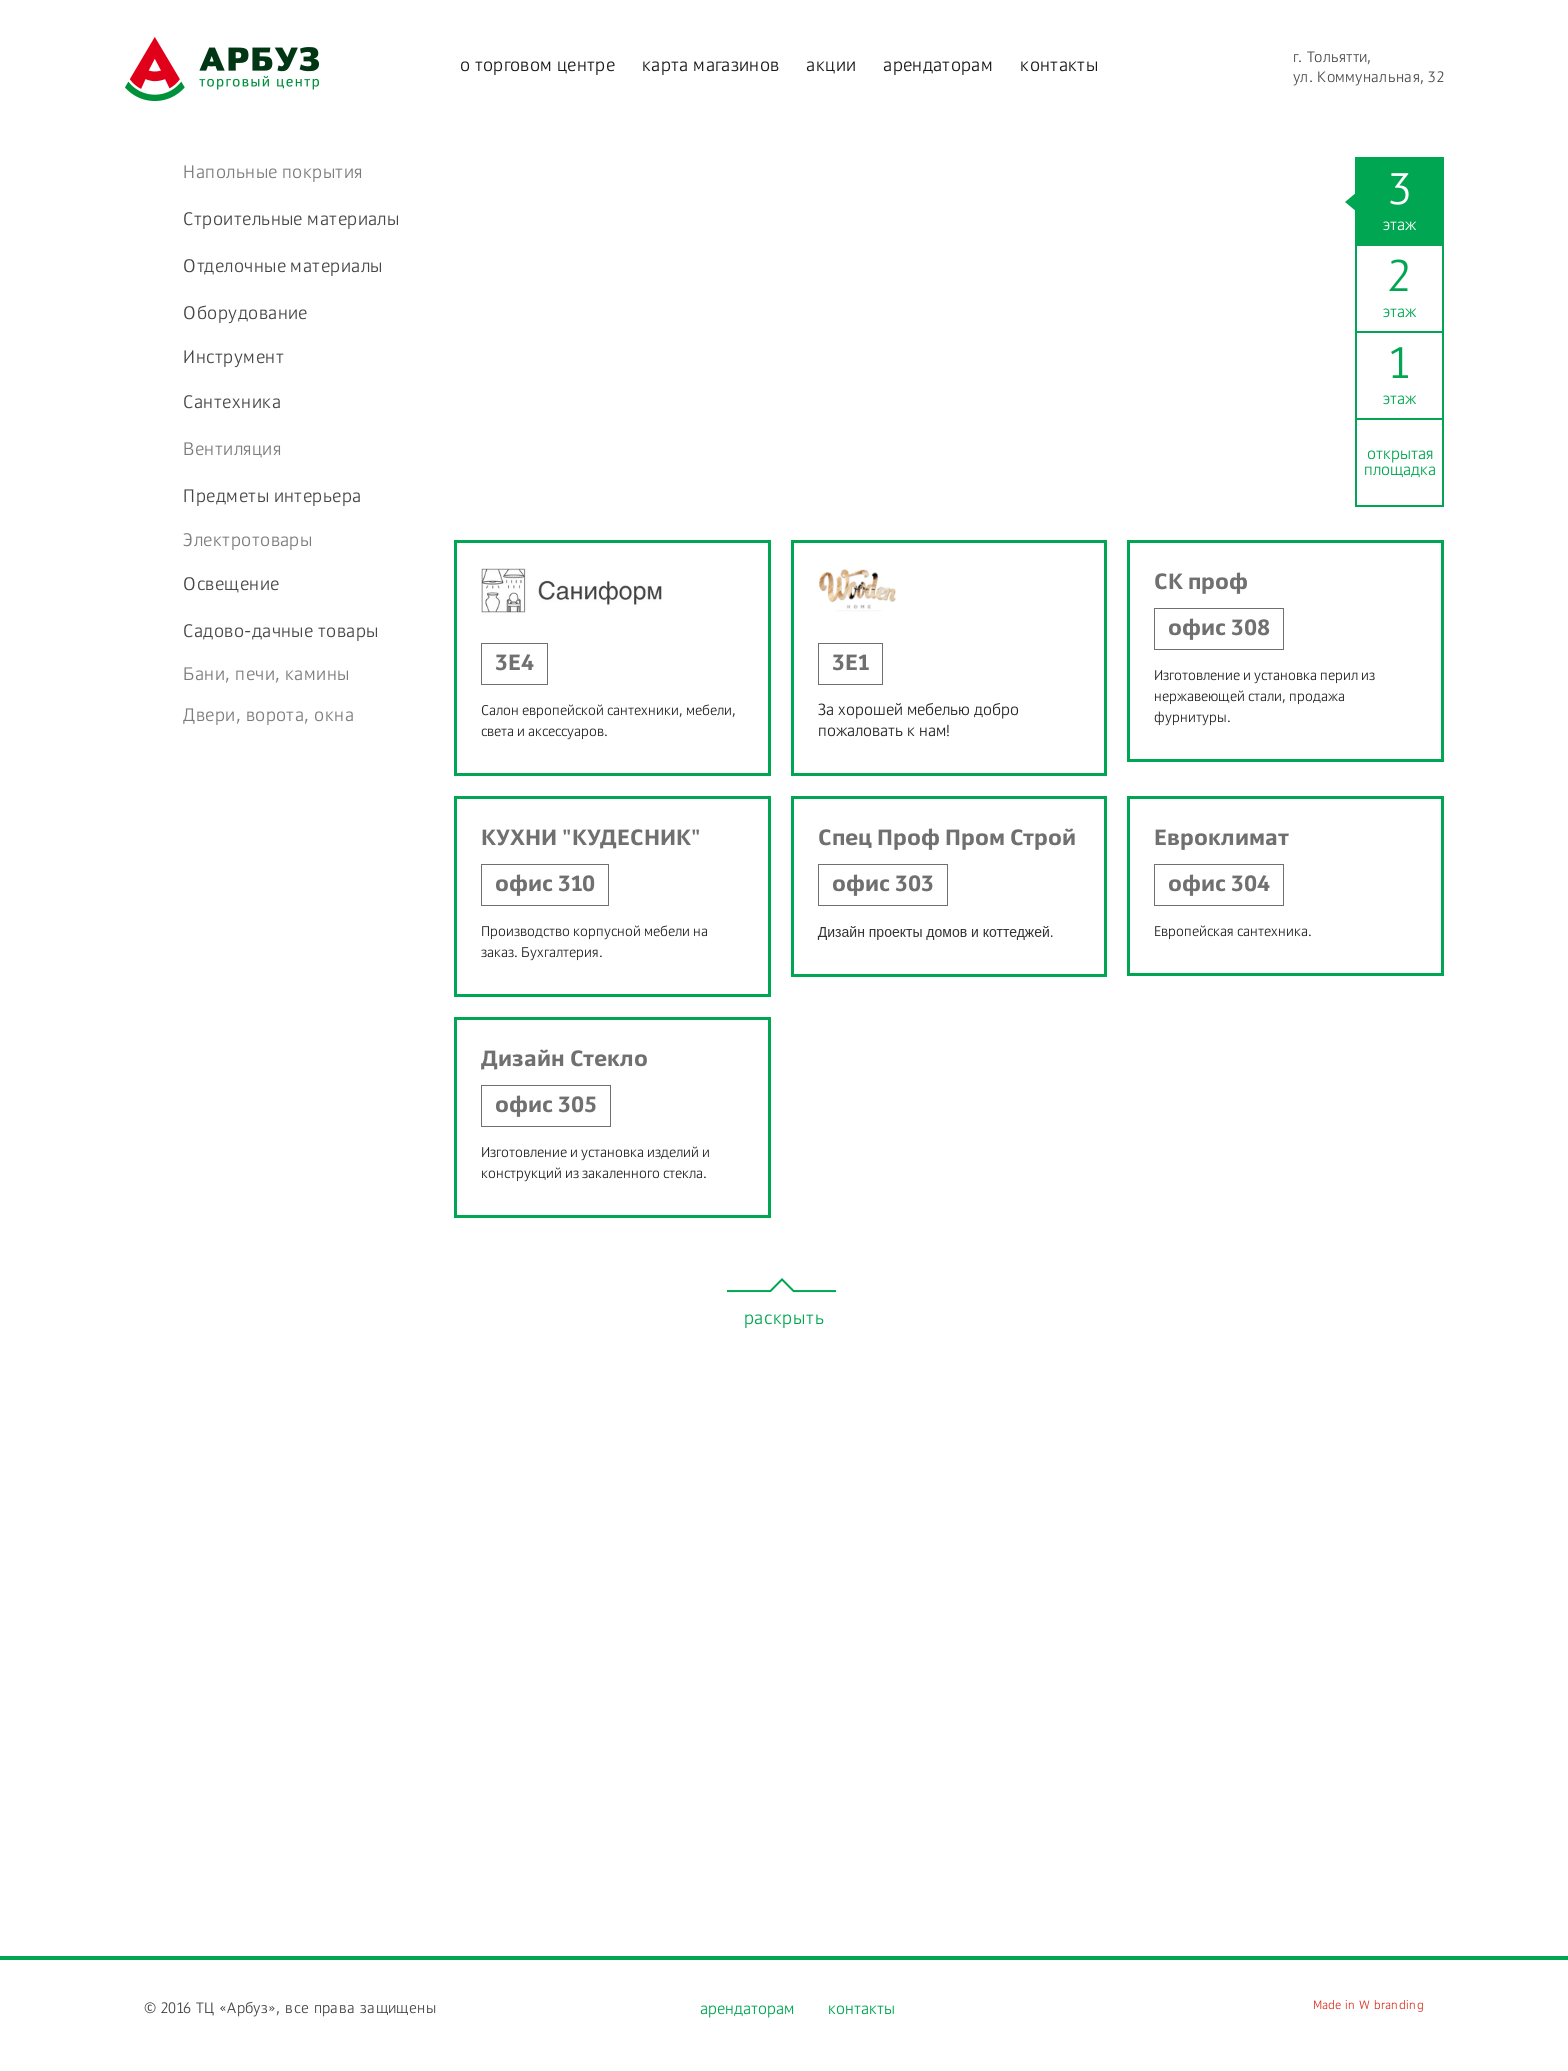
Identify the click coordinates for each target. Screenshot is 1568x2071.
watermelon (222, 69)
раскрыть (784, 1319)
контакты (1059, 66)
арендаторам (938, 66)
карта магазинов (710, 66)
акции (831, 66)
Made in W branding (1368, 2006)
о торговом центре (537, 66)
